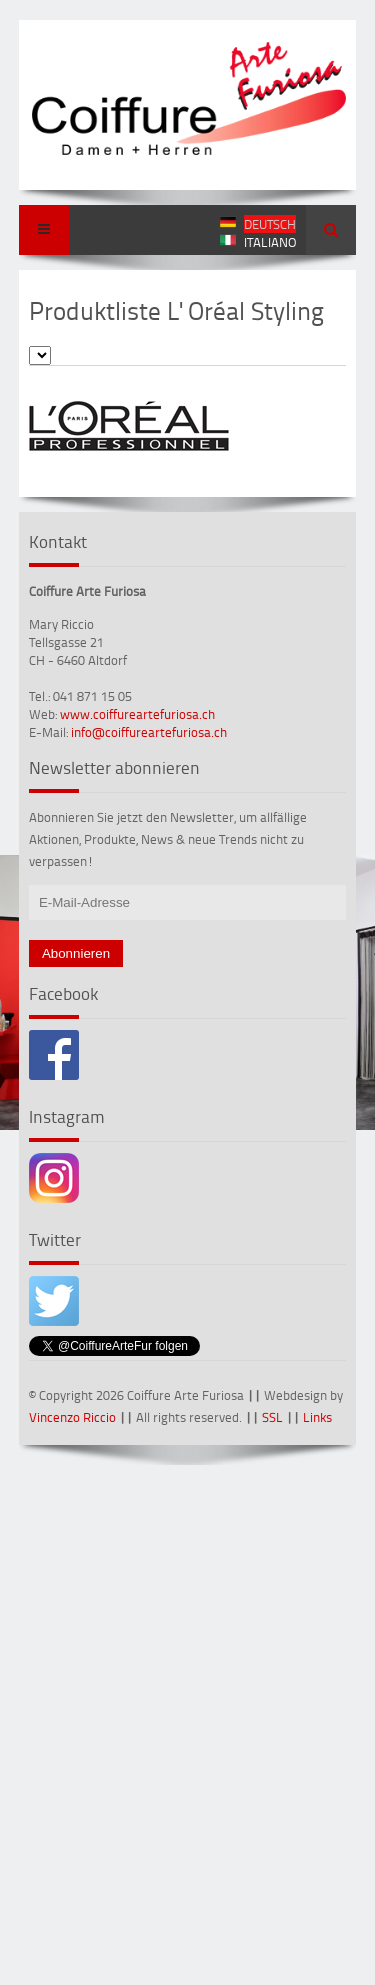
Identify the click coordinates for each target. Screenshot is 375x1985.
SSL (272, 1417)
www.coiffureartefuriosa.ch (137, 714)
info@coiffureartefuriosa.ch (149, 732)
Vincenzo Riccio (72, 1417)
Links (317, 1417)
